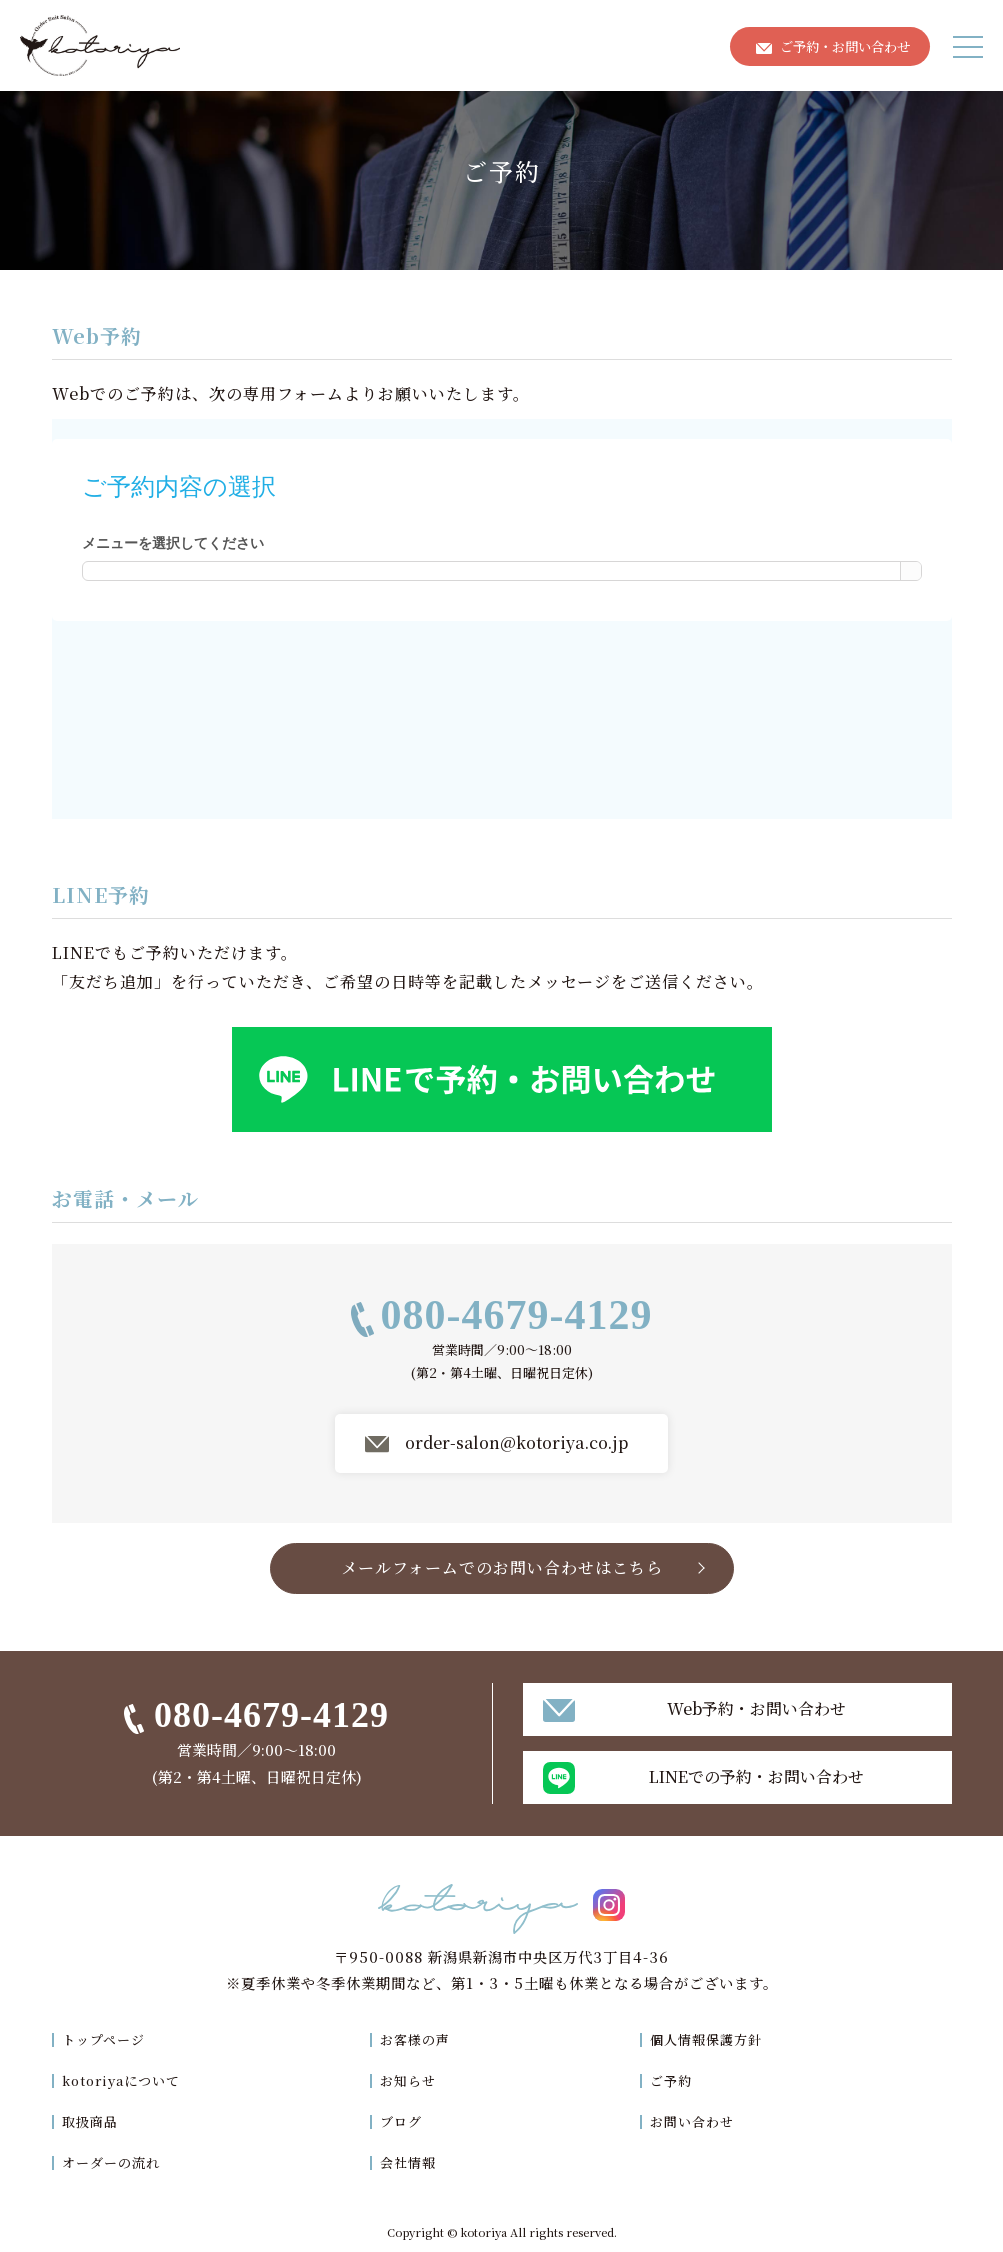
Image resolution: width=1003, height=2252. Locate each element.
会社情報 (413, 2161)
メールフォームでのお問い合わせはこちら (502, 1567)
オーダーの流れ (114, 2161)
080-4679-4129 (517, 1315)
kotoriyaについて (127, 2079)
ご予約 (672, 2079)
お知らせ (413, 2079)
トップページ (106, 2038)
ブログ (405, 2120)
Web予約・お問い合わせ (756, 1708)
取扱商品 (92, 2120)
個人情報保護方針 (710, 2038)
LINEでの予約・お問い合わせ (756, 1776)
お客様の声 (420, 2038)
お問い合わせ (695, 2120)
